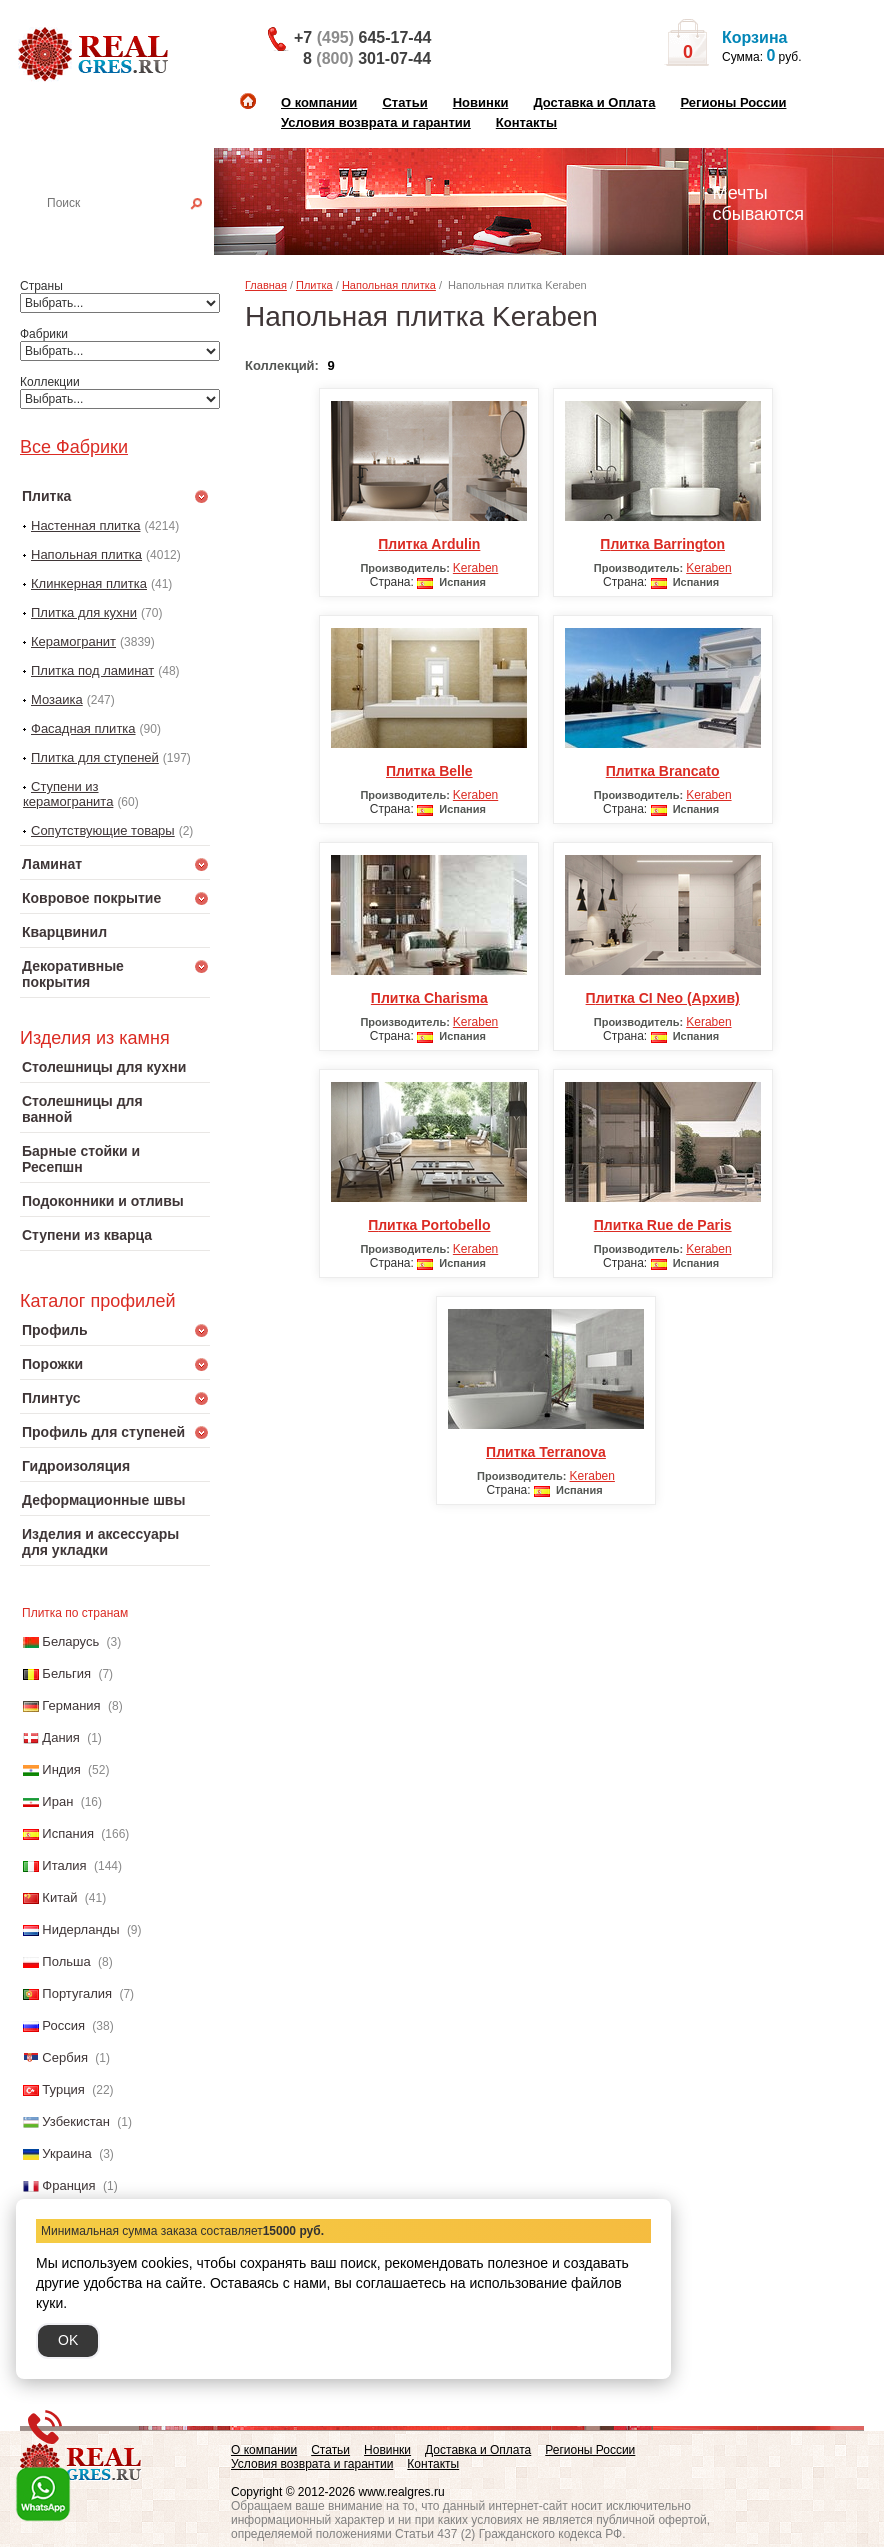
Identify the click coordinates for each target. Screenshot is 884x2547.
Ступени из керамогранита (68, 794)
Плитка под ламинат (92, 670)
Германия (71, 1705)
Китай (59, 1897)
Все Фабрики (74, 447)
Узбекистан (76, 2121)
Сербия (65, 2057)
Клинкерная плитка (89, 583)
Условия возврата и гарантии (376, 122)
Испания (68, 1833)
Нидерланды (80, 1929)
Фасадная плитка (83, 728)
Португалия (77, 1993)
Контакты (526, 122)
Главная (266, 285)
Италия (64, 1865)
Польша (66, 1961)
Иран (57, 1801)
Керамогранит (73, 641)
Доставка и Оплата (594, 102)
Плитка (314, 285)
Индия (61, 1769)
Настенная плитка (136, 231)
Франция (68, 2185)
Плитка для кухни (84, 612)
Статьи (404, 102)
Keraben (475, 568)
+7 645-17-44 (362, 37)
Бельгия (66, 1673)
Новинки (481, 102)
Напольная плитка (86, 554)
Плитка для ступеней (95, 757)
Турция (63, 2089)
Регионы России (733, 102)
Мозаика (57, 699)
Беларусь (70, 1641)
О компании (319, 102)
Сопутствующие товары (103, 830)
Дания (61, 1737)
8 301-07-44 (367, 58)
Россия (63, 2025)
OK (68, 2340)
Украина (67, 2153)
